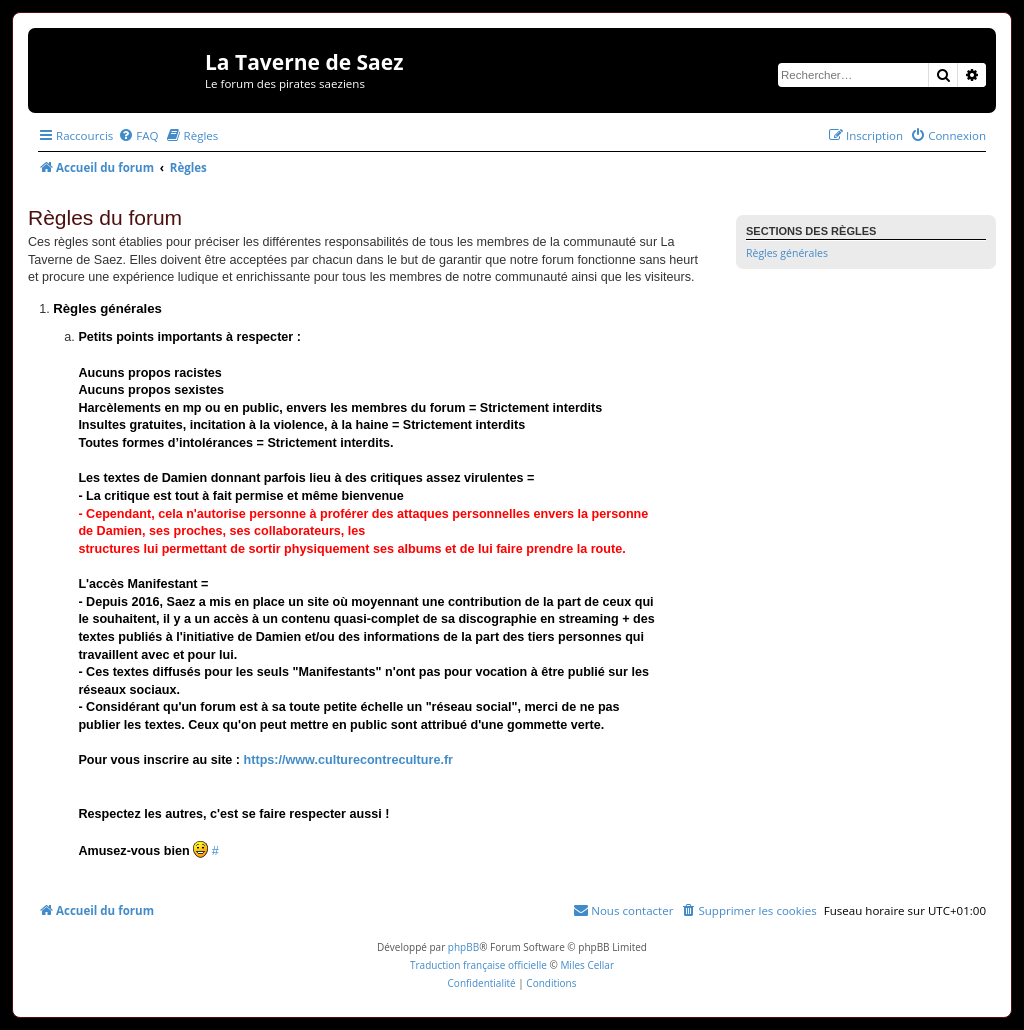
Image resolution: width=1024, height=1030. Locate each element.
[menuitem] (138, 135)
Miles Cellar (587, 965)
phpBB (463, 947)
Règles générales (787, 253)
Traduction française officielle (478, 965)
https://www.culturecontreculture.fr (348, 760)
